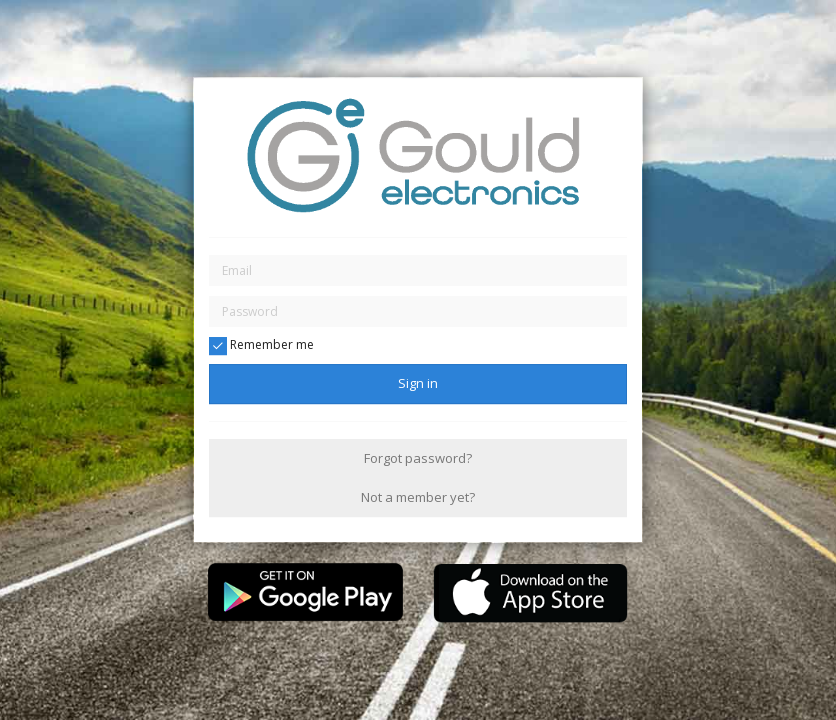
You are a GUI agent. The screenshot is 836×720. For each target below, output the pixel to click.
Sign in (418, 383)
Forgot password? (418, 458)
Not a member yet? (418, 497)
